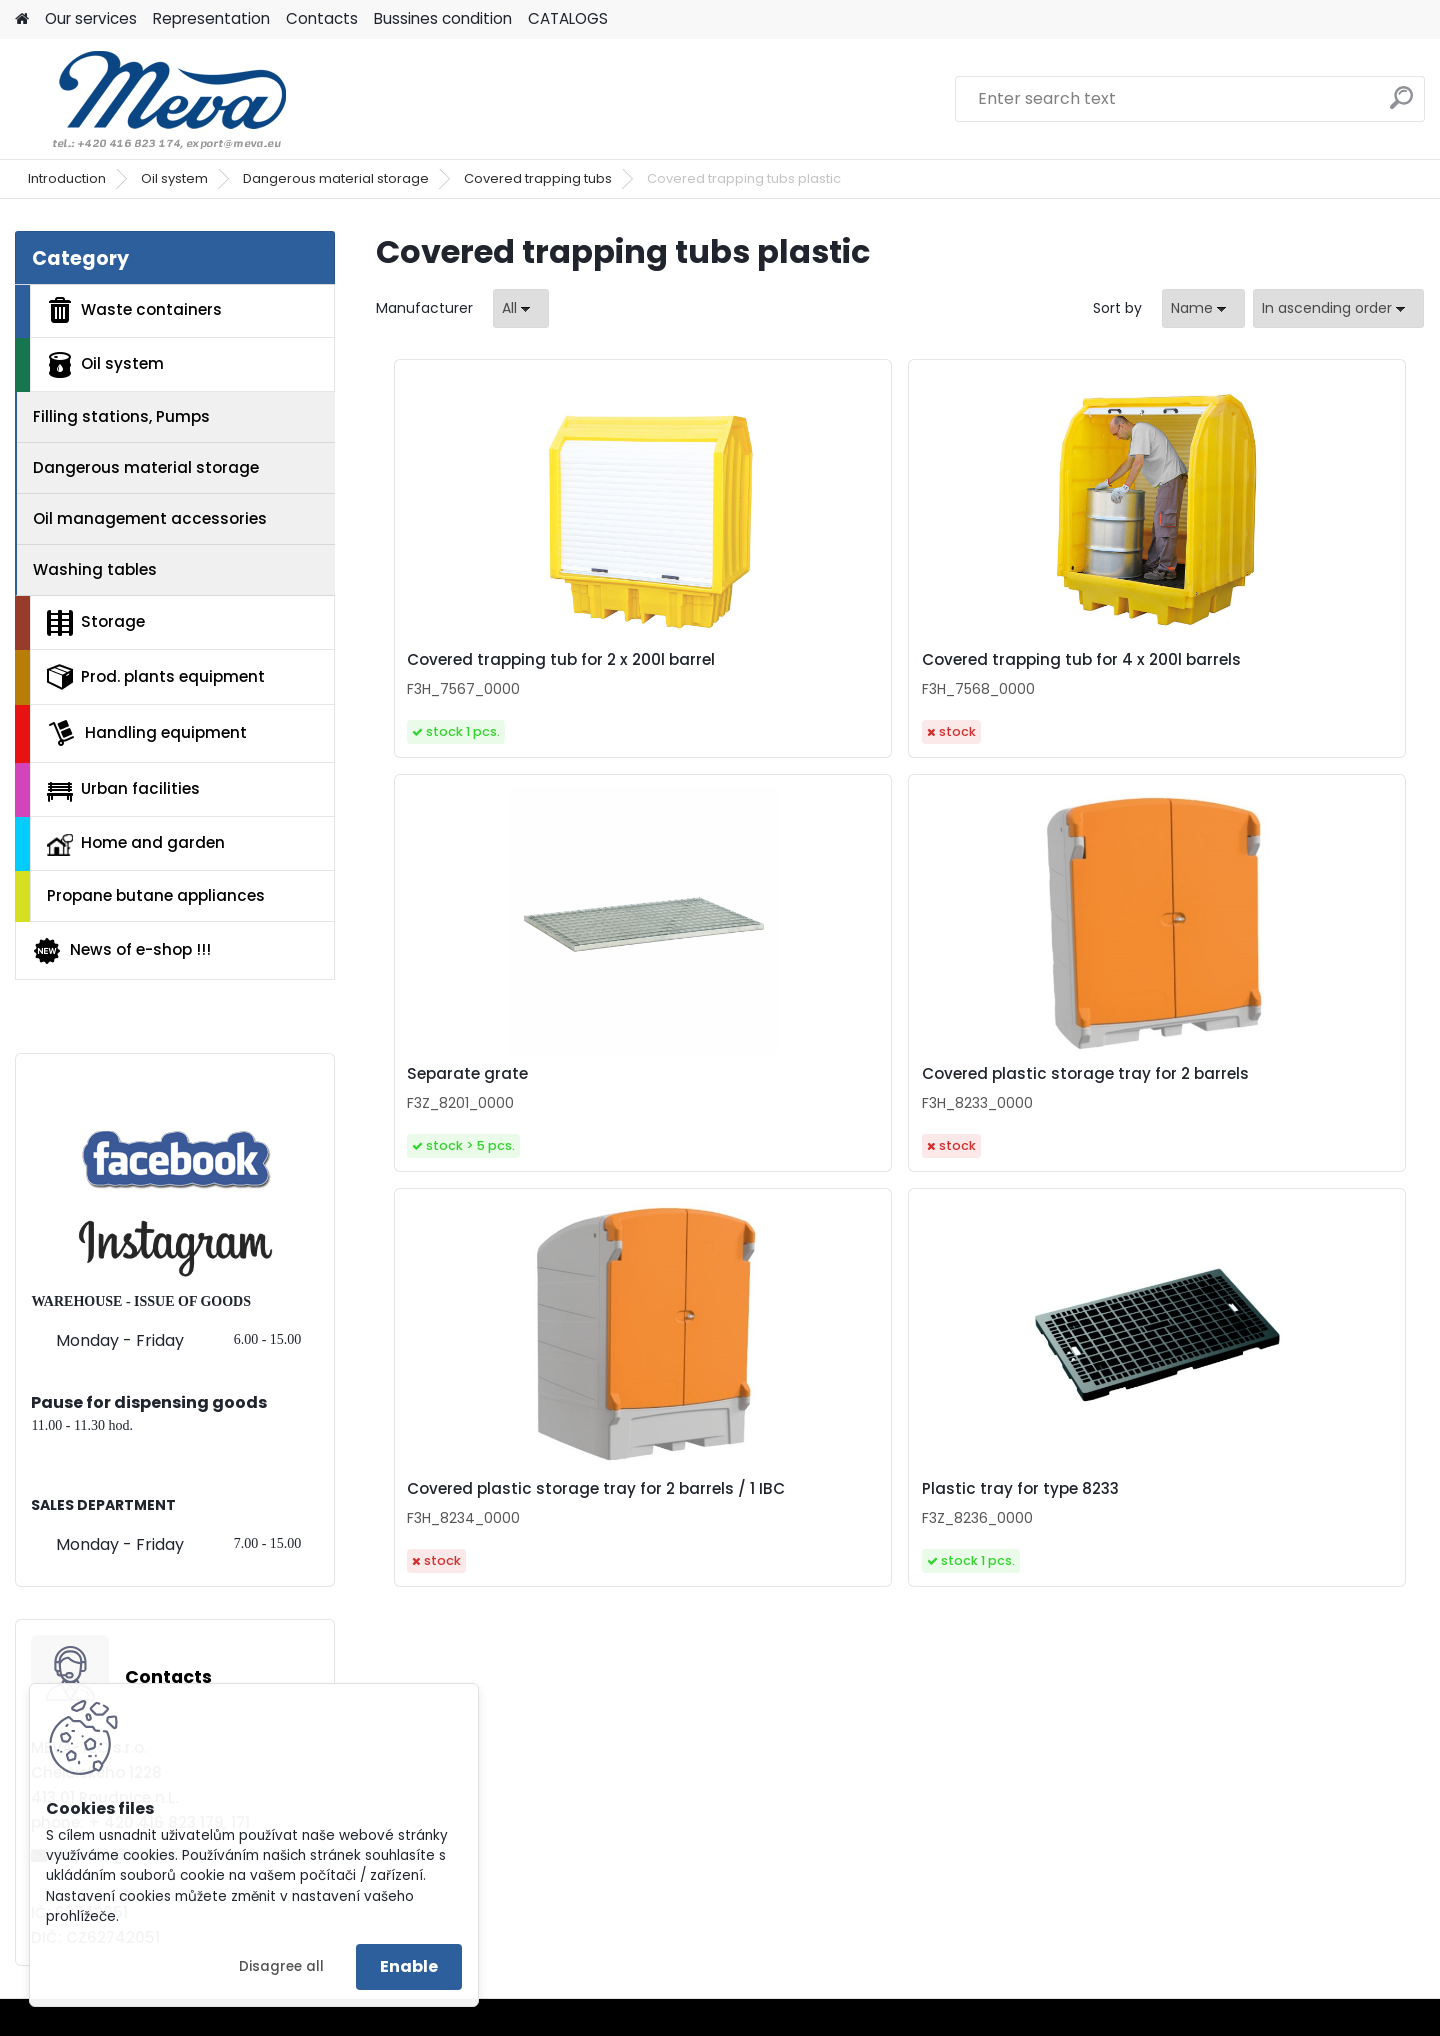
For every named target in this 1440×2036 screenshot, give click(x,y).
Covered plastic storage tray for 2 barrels (1280, 672)
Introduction (67, 178)
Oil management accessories (150, 518)
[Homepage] (22, 19)
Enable (409, 1966)
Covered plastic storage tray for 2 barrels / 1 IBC (755, 1106)
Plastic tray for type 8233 (1020, 1102)
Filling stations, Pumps (121, 416)
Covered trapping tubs (538, 178)
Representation (211, 18)
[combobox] (1203, 308)
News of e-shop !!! (121, 951)
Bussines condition (443, 18)
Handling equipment (147, 733)
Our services (91, 18)
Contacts (322, 18)
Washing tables (95, 569)
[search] (1401, 105)
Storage (96, 623)
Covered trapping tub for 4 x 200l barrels (764, 672)
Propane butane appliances (156, 895)
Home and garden (136, 844)
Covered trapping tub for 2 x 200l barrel (501, 672)
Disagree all (281, 1966)
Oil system (174, 178)
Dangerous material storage (336, 178)
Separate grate (982, 660)
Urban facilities (123, 789)
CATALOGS (568, 18)
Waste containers (134, 310)
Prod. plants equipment (156, 677)
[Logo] (152, 99)
